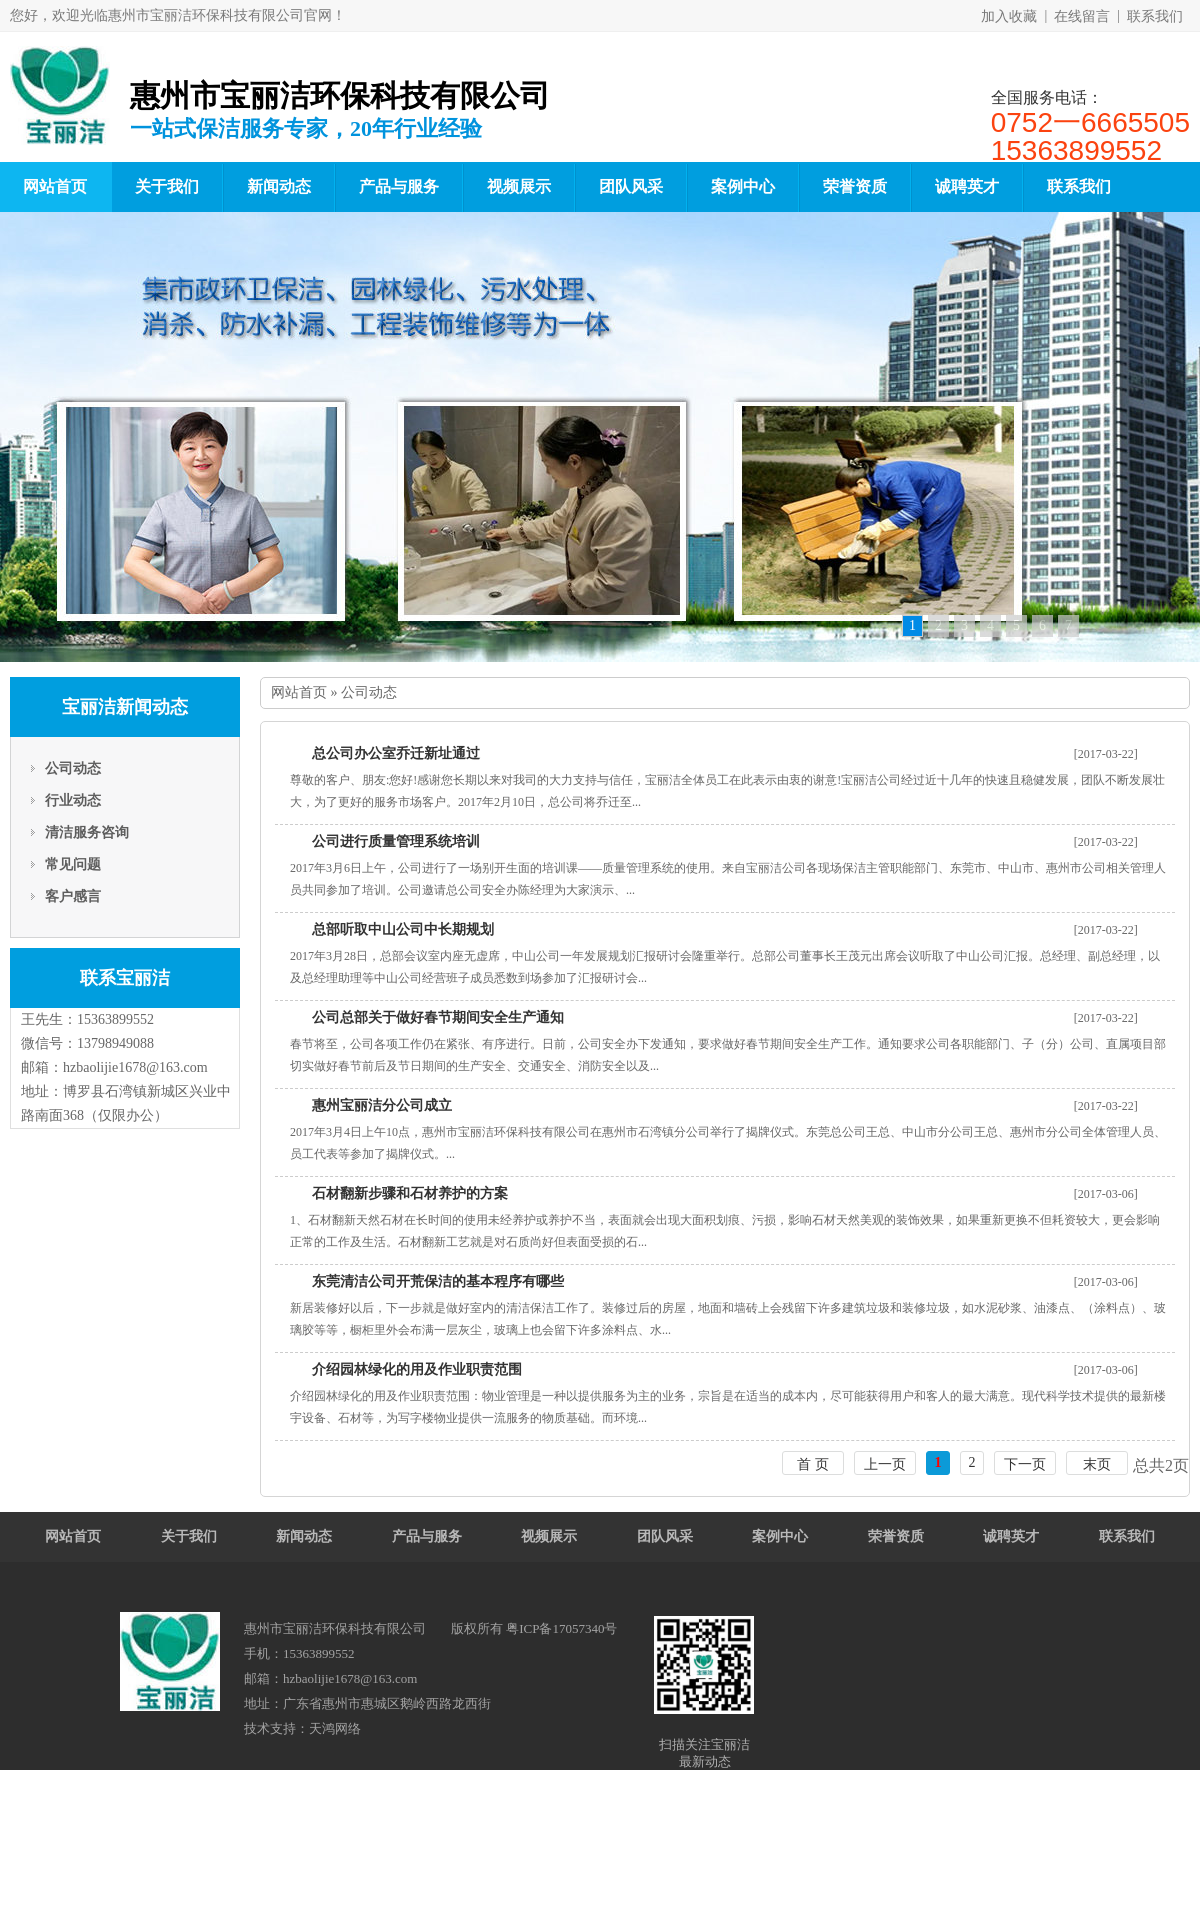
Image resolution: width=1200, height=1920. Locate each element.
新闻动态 (279, 186)
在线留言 (1082, 16)
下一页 (1025, 1464)
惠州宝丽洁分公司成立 (382, 1105)
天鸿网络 (335, 1728)
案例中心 (743, 186)
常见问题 (73, 864)
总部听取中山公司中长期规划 (403, 929)
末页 (1097, 1464)
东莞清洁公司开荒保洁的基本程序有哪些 (438, 1281)
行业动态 (73, 800)
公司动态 (73, 768)
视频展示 (519, 186)
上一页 (885, 1464)
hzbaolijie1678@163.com (135, 1067)
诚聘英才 (967, 186)
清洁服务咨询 (87, 832)
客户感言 (73, 896)
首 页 (813, 1464)
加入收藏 (1009, 16)
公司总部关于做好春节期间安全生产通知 (438, 1017)
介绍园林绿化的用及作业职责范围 (417, 1369)
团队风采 (631, 186)
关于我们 (167, 186)
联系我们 (1155, 16)
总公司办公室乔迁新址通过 (396, 753)
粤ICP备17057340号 (561, 1628)
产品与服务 (399, 186)
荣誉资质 (855, 186)
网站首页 (299, 692)
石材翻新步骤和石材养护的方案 (410, 1193)
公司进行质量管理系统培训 (396, 841)
